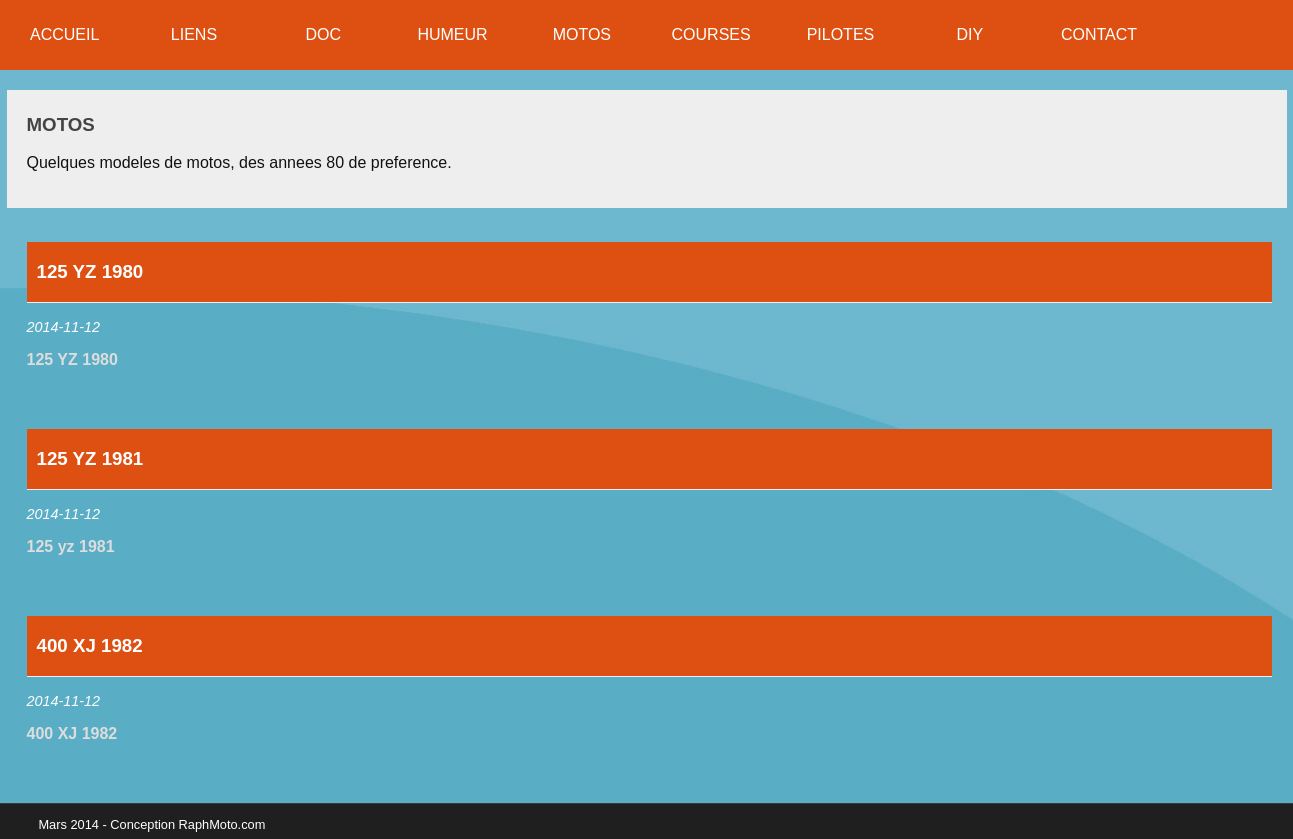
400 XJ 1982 (72, 733)
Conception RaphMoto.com (187, 824)
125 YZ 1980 (72, 359)
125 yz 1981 (71, 546)
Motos (61, 124)
